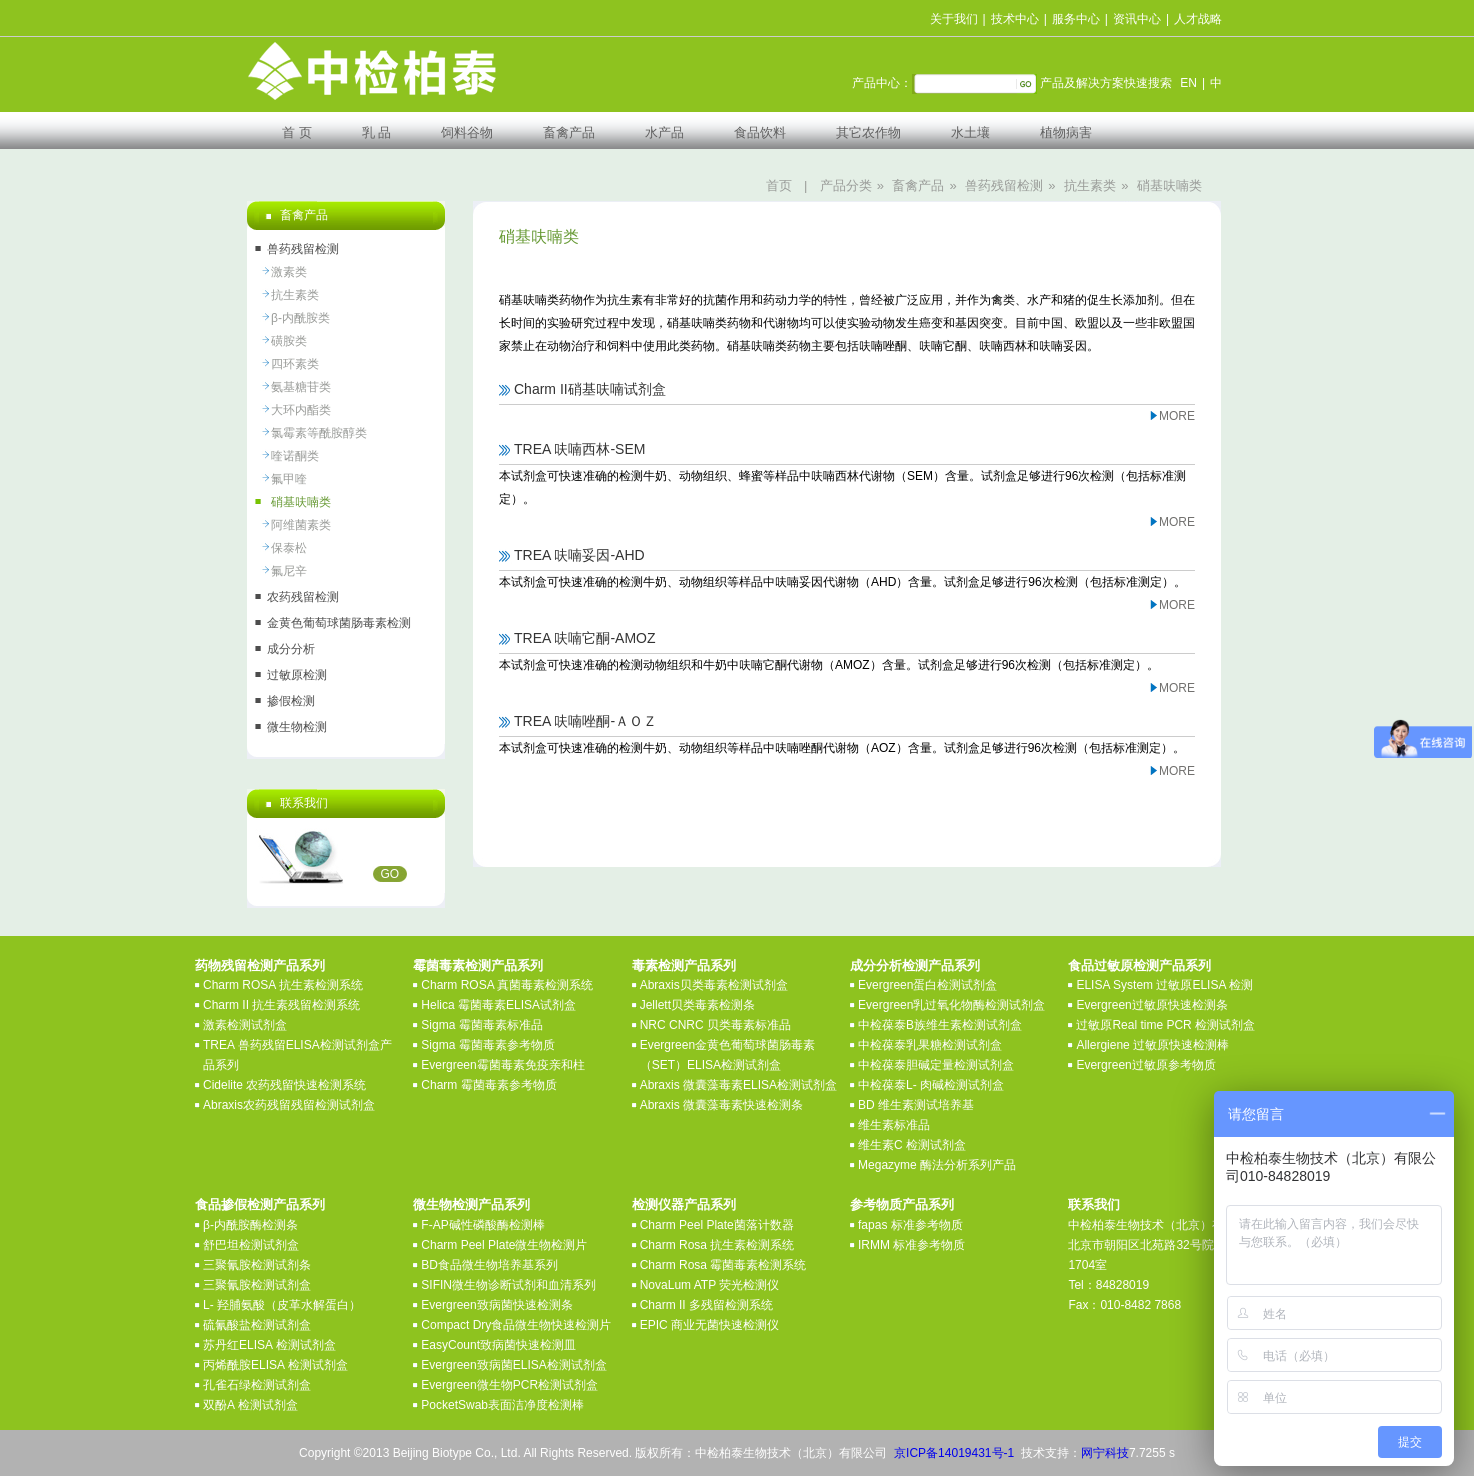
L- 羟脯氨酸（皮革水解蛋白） (282, 1305)
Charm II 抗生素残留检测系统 (281, 1005)
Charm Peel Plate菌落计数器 (717, 1225)
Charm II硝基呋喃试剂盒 (590, 389)
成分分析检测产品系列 (915, 965)
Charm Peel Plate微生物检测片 (504, 1245)
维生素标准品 (894, 1125)
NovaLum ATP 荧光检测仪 (710, 1285)
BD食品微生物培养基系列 (489, 1265)
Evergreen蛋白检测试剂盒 (927, 985)
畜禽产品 (569, 132)
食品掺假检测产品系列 (260, 1204)
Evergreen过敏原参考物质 (1145, 1065)
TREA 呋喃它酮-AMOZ (585, 638)
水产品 (664, 132)
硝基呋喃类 (1169, 185)
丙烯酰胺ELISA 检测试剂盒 (275, 1365)
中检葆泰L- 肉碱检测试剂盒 (931, 1085)
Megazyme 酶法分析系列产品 (937, 1165)
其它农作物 (868, 132)
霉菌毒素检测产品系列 (478, 965)
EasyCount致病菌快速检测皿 (498, 1345)
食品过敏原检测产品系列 (1139, 965)
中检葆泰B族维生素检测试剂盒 (940, 1025)
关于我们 (954, 19)
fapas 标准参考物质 (910, 1225)
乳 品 (377, 132)
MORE (1177, 416)
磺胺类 (289, 341)
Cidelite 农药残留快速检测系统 (284, 1085)
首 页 (297, 132)
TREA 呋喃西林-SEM (579, 449)
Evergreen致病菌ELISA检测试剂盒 (513, 1365)
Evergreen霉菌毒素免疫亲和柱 (502, 1065)
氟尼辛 (289, 571)
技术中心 (1015, 19)
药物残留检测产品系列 (260, 965)
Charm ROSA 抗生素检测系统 (283, 985)
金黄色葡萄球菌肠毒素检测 (339, 623)
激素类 (289, 272)
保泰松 (289, 548)
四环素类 (295, 364)
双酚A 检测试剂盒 (250, 1405)
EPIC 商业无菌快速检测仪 (709, 1325)
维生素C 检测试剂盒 (912, 1145)
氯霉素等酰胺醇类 (319, 433)
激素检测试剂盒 (245, 1025)
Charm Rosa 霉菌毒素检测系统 (723, 1265)
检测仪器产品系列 (684, 1204)
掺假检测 (291, 701)
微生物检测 (297, 727)
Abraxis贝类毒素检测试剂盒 (714, 985)
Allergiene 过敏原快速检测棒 (1152, 1045)
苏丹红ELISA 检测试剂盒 (269, 1345)
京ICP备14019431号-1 (954, 1453)
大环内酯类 (301, 410)
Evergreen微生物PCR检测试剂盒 (509, 1385)
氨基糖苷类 (301, 387)
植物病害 (1066, 132)
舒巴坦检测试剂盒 (251, 1245)
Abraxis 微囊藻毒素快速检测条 (721, 1105)
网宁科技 (1105, 1453)
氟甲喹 (289, 479)
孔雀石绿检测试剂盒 (257, 1385)
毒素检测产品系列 (684, 965)
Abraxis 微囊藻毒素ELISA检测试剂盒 (738, 1085)
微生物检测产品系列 (471, 1204)
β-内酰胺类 (300, 318)
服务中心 (1076, 19)
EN (1188, 83)
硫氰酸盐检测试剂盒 (257, 1325)
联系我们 (1094, 1204)
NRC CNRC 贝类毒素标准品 (715, 1025)
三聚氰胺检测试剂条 (257, 1265)
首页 (779, 185)
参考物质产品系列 (902, 1204)
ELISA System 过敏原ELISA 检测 (1164, 985)
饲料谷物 (467, 132)
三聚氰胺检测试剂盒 (257, 1285)
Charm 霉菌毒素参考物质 (488, 1085)
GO (390, 874)
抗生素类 (1090, 185)
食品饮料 (760, 132)
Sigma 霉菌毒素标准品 (481, 1025)
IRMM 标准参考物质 (911, 1245)
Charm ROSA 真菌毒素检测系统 (507, 985)
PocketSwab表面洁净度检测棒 (502, 1405)
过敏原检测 (297, 675)
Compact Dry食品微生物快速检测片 (516, 1325)
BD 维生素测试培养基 (916, 1105)
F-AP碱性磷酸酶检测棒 (482, 1225)
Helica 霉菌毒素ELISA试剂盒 (498, 1005)
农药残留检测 (303, 597)
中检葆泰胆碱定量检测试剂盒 (936, 1065)
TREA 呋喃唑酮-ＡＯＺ (585, 721)
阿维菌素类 (301, 525)
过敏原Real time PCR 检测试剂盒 (1165, 1025)
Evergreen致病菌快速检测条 (496, 1305)
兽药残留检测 (1004, 185)
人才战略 (1198, 19)
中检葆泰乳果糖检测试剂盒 (930, 1045)
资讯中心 (1137, 19)
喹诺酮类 (295, 456)
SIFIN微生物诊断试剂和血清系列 (508, 1285)
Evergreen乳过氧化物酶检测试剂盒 (951, 1005)
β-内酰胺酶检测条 (250, 1225)
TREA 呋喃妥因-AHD (579, 555)
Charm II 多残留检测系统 (706, 1305)
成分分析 (291, 649)
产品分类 (846, 185)
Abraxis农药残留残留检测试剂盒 (289, 1105)
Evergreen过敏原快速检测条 (1151, 1005)
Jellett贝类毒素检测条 (697, 1005)
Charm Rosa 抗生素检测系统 (717, 1245)
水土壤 (970, 132)
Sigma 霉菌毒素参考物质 (487, 1045)
